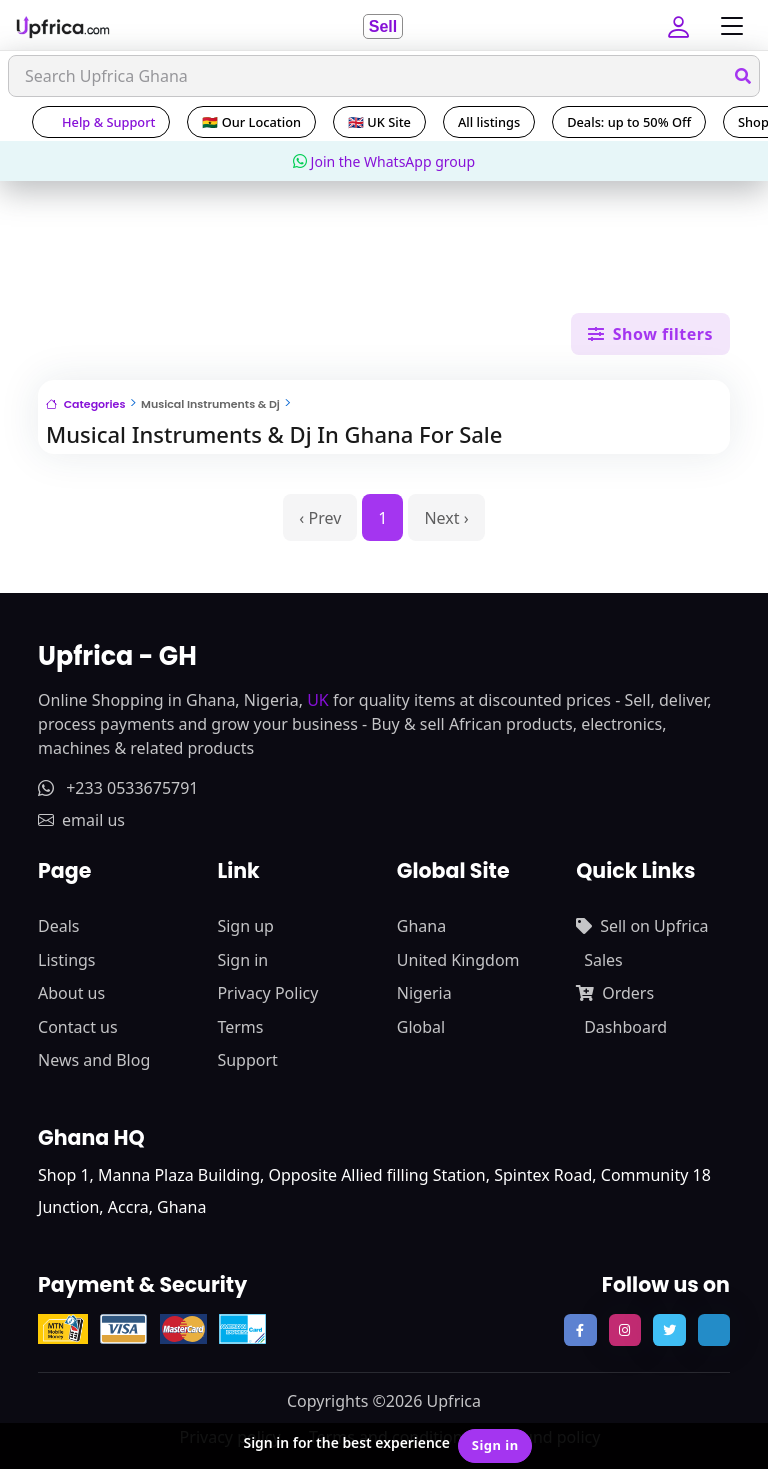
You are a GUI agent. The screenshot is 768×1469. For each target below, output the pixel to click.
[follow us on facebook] (580, 1330)
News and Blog (94, 1060)
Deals (58, 926)
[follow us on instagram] (625, 1330)
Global (421, 1027)
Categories (85, 404)
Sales (603, 960)
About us (71, 993)
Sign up (245, 926)
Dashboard (625, 1027)
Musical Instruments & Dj (210, 404)
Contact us (78, 1027)
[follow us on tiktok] (714, 1330)
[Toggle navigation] (727, 26)
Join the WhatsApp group (384, 161)
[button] (681, 26)
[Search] (384, 76)
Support (247, 1060)
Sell (383, 26)
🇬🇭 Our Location (251, 122)
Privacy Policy (267, 993)
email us (81, 820)
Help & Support (101, 122)
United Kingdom (458, 960)
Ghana (421, 926)
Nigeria (424, 993)
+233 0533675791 (118, 788)
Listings (66, 960)
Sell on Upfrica (642, 926)
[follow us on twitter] (669, 1330)
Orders (615, 993)
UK (318, 700)
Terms (240, 1027)
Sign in (242, 960)
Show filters (650, 334)
